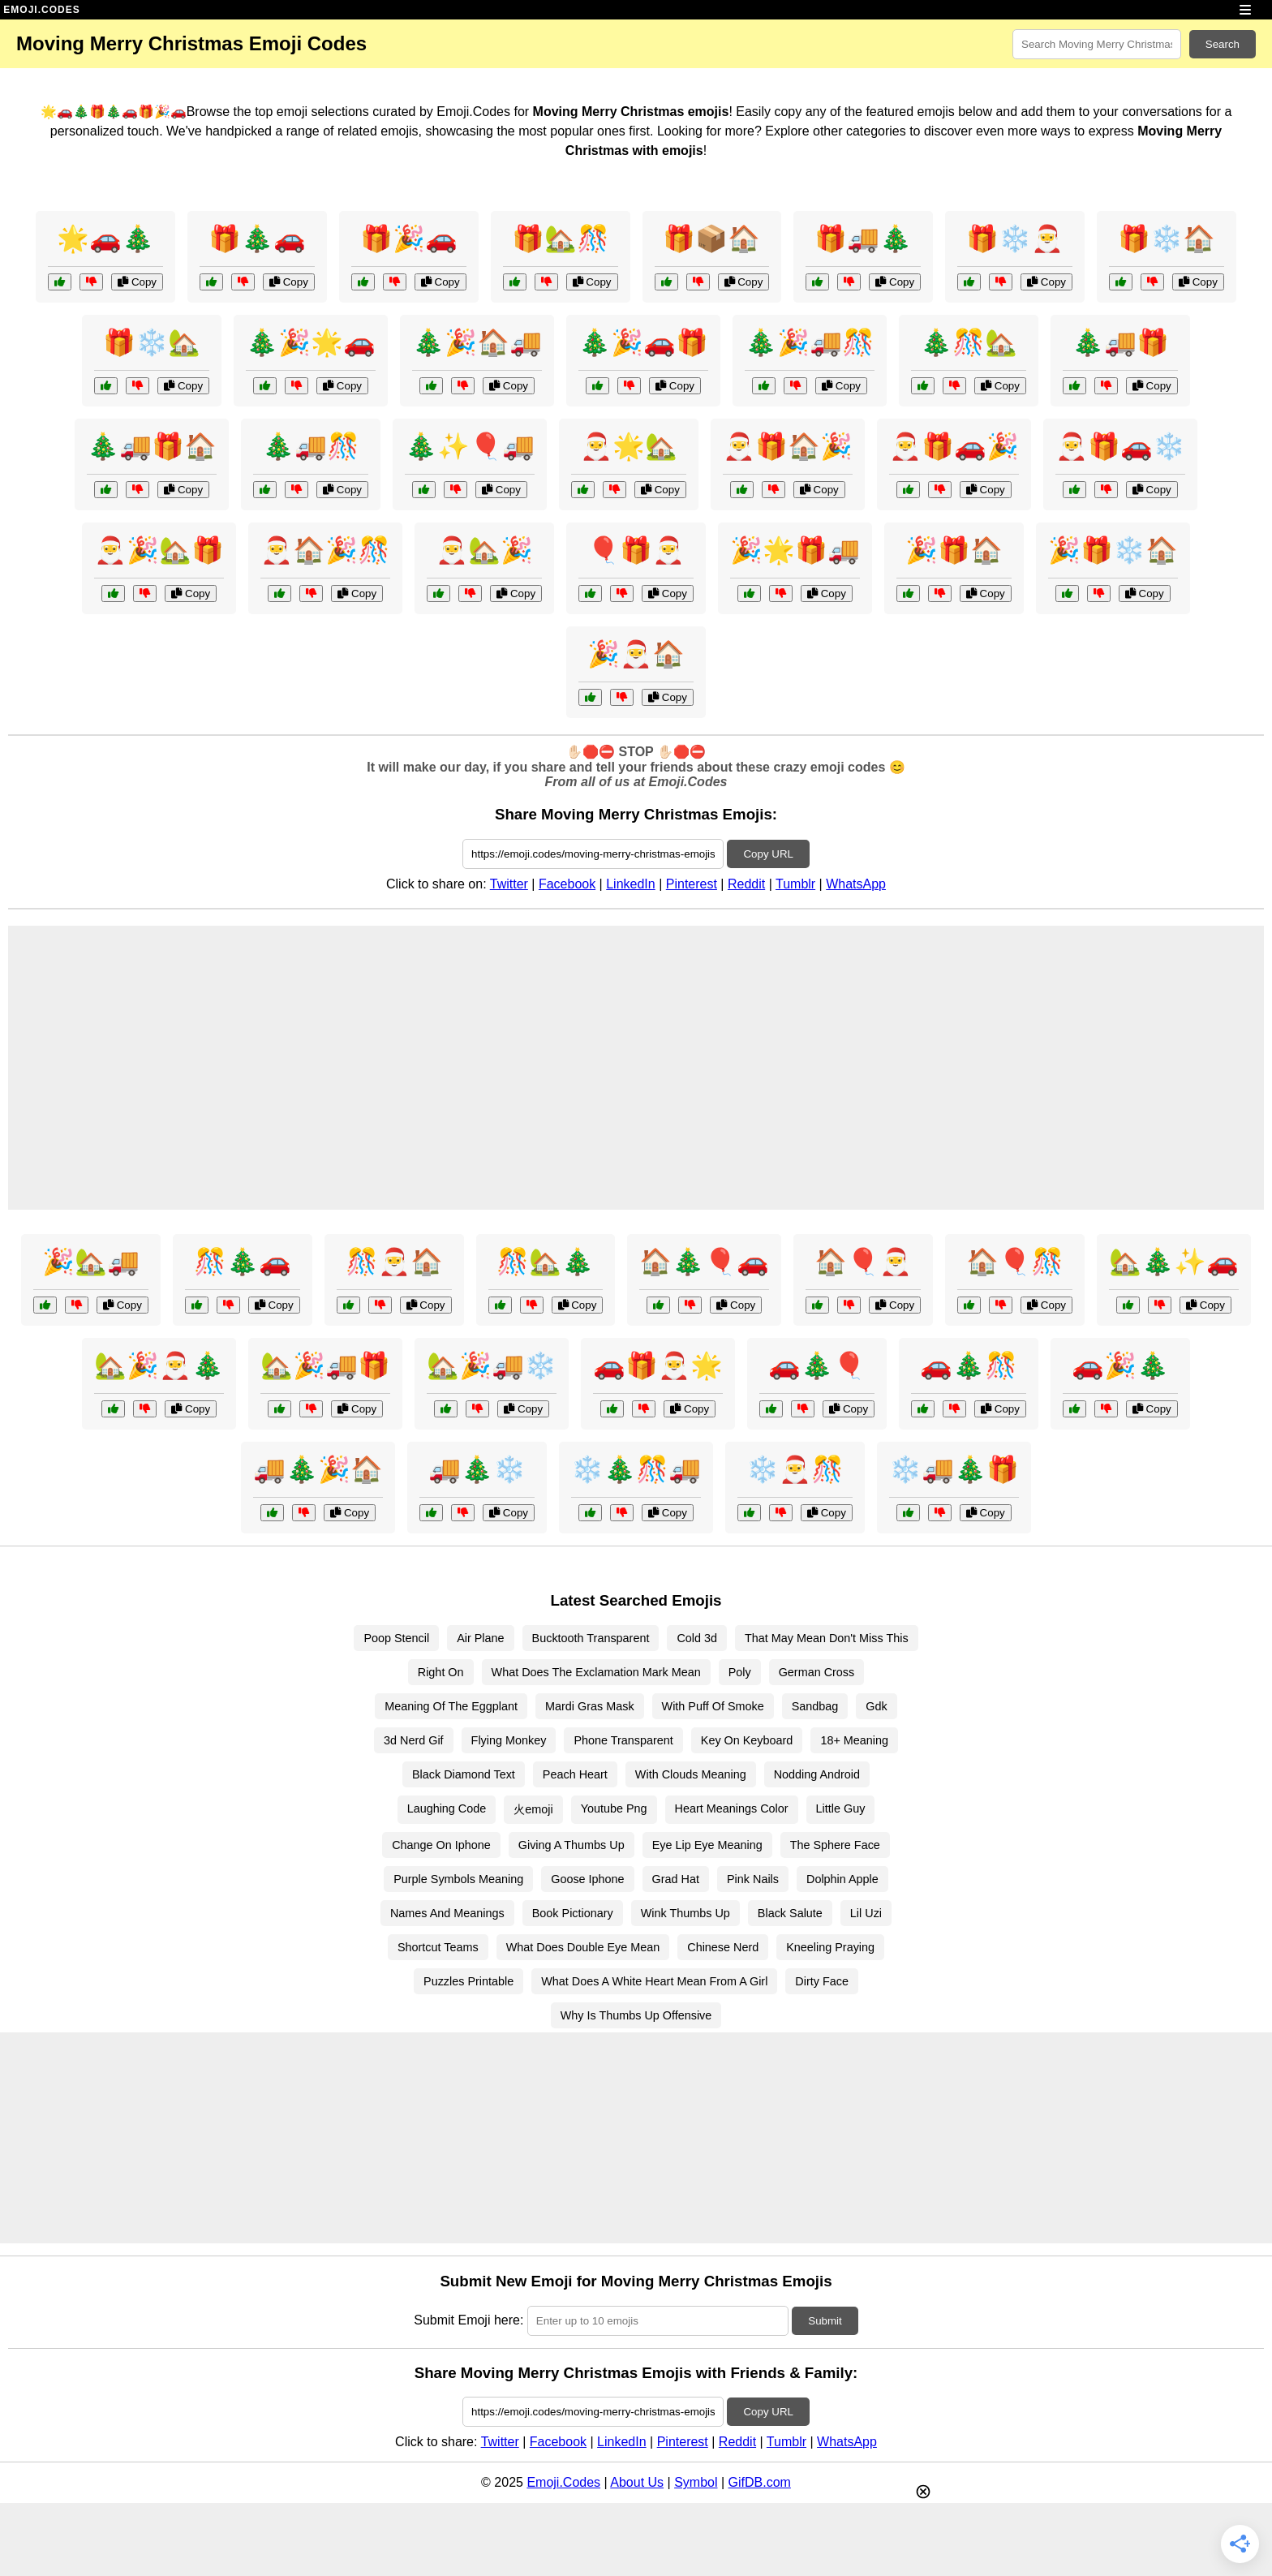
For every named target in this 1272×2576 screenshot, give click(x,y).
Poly (739, 1672)
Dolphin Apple (842, 1879)
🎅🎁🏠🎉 (788, 446)
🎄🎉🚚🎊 (809, 342)
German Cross (817, 1672)
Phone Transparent (623, 1740)
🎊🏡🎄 (545, 1261)
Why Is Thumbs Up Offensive (636, 2015)
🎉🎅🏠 (636, 654)
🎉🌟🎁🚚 (795, 550)
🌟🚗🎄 (105, 238)
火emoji (533, 1809)
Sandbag (815, 1706)
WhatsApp (856, 884)
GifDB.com (759, 2482)
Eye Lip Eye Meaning (707, 1844)
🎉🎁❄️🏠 (1113, 550)
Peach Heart (575, 1774)
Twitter (509, 884)
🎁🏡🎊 (560, 238)
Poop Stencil (396, 1638)
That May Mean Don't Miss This (827, 1638)
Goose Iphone (587, 1879)
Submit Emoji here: (468, 2320)
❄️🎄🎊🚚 (636, 1469)
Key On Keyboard (747, 1740)
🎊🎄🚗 (242, 1261)
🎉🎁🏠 (954, 550)
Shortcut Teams (438, 1947)
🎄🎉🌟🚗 (311, 342)
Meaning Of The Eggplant (451, 1706)
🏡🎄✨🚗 (1174, 1261)
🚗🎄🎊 (968, 1365)
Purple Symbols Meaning (458, 1879)
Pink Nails (753, 1879)
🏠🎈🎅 (863, 1261)
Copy (137, 282)
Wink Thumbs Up (685, 1913)
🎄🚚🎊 (310, 446)
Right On (441, 1672)
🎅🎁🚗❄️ (1120, 446)
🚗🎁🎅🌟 (658, 1365)
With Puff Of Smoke (713, 1706)
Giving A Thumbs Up (571, 1844)
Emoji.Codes (563, 2482)
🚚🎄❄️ (477, 1469)
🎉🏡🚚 (91, 1261)
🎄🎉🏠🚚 (477, 342)
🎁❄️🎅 (1015, 238)
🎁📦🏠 (711, 238)
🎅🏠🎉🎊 (325, 550)
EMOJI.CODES (41, 9)
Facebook (567, 884)
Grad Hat (675, 1879)
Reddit (746, 884)
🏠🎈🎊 (1015, 1261)
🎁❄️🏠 (1166, 238)
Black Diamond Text (463, 1774)
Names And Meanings (447, 1913)
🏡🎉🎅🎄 (159, 1365)
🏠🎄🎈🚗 (704, 1261)
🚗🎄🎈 (817, 1365)
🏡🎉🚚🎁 (325, 1365)
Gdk (876, 1706)
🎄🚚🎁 (1120, 342)
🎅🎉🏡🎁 (159, 550)
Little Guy (841, 1808)
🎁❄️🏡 (151, 342)
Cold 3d (697, 1638)
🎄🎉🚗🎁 (643, 342)
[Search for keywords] (1096, 44)
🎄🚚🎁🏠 (152, 446)
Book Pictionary (572, 1913)
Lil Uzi (866, 1913)
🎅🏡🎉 (484, 550)
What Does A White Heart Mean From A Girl (654, 1981)
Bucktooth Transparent (591, 1638)
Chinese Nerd (722, 1947)
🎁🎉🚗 (409, 238)
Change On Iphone (441, 1844)
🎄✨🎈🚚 (470, 446)
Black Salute (790, 1913)
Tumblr (795, 884)
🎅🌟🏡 (628, 446)
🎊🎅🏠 (394, 1261)
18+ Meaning (854, 1740)
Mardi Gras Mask (589, 1706)
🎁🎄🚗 (257, 238)
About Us (637, 2482)
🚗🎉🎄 (1120, 1365)
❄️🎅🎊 (795, 1469)
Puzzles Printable (468, 1981)
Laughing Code (447, 1808)
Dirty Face (822, 1981)
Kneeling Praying (830, 1947)
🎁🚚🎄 (863, 238)
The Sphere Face (835, 1844)
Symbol (695, 2482)
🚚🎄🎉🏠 (318, 1469)
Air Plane (480, 1638)
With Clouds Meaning (690, 1774)
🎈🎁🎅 (636, 550)
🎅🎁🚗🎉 (954, 446)
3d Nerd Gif (414, 1740)
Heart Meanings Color (732, 1808)
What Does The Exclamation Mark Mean (596, 1672)
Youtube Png (614, 1808)
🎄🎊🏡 (968, 342)
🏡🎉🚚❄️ (491, 1365)
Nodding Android (817, 1774)
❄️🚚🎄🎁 (954, 1469)
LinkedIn (630, 884)
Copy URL (768, 854)
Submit (824, 2321)
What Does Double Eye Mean (583, 1947)
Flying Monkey (509, 1740)
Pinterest (691, 884)
